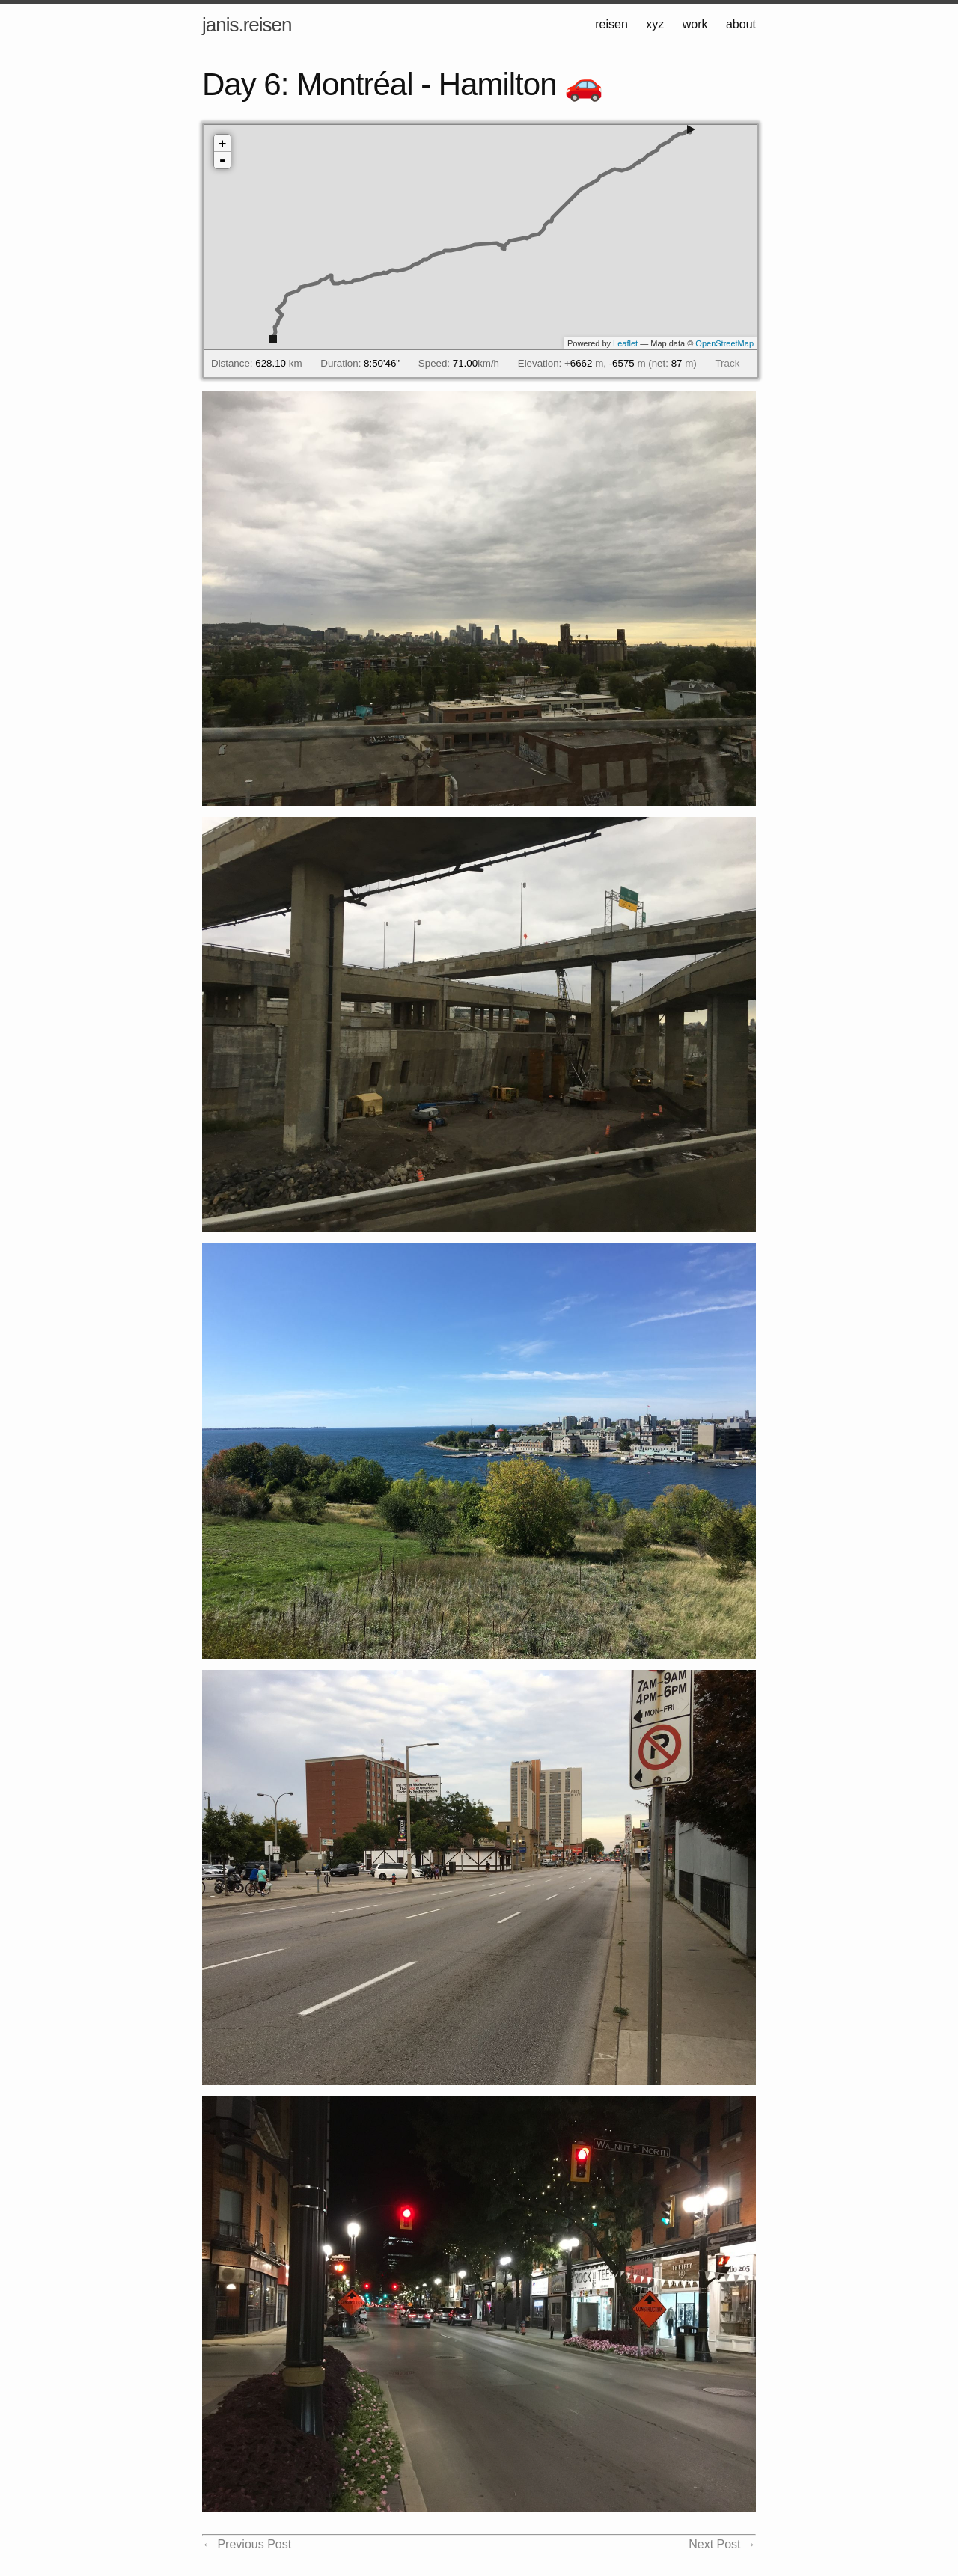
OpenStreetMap (724, 343)
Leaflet (625, 343)
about (741, 24)
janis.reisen (247, 24)
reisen (611, 24)
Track (727, 363)
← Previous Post (246, 2544)
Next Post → (722, 2544)
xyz (655, 24)
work (695, 24)
